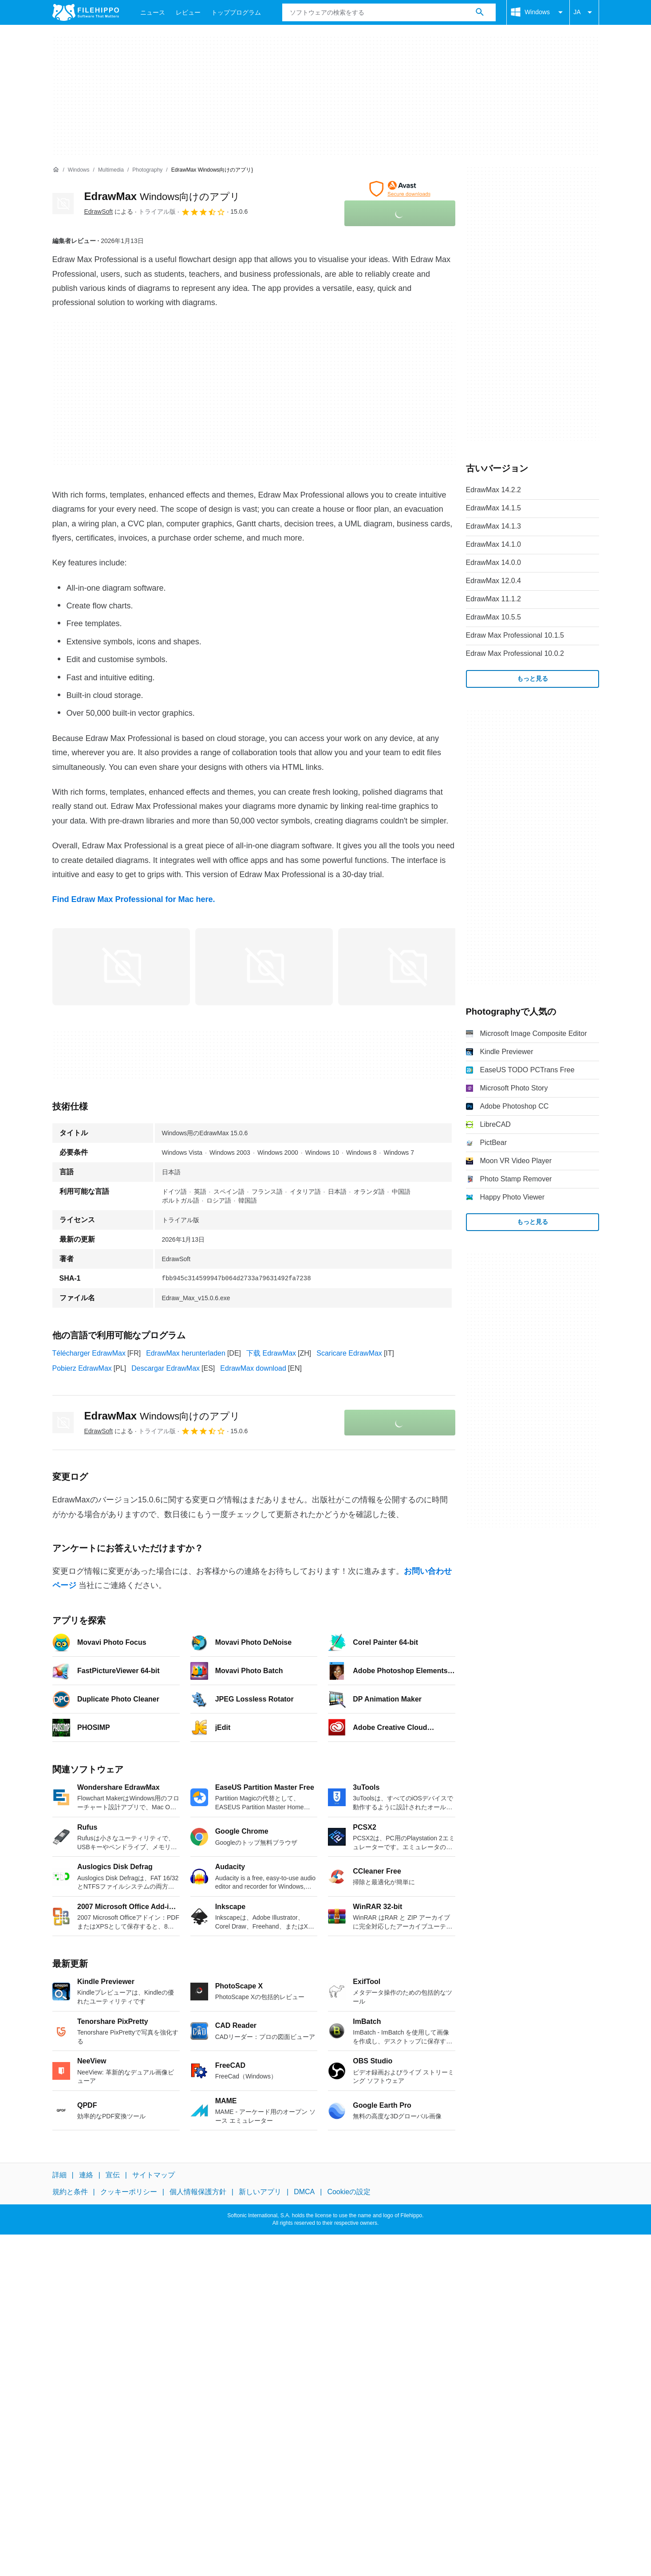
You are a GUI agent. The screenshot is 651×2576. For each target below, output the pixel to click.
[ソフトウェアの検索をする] (480, 12)
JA (584, 12)
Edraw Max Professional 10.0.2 (515, 653)
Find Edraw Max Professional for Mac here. (133, 899)
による (108, 211)
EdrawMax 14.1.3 (493, 526)
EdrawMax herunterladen (185, 1353)
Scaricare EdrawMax (349, 1353)
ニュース (152, 12)
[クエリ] (389, 12)
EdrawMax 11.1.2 (493, 599)
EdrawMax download (253, 1368)
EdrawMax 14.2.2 (493, 490)
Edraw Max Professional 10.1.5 (515, 635)
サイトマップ (153, 2175)
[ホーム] (55, 170)
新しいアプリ (260, 2192)
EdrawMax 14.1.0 (493, 544)
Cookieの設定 (349, 2192)
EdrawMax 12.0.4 (493, 580)
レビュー (188, 12)
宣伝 (113, 2175)
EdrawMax (162, 196)
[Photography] (147, 170)
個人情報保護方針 (198, 2192)
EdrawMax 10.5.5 (493, 617)
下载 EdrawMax (271, 1353)
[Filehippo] (85, 12)
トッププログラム (236, 12)
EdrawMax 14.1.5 (493, 508)
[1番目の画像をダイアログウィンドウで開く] (264, 966)
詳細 (59, 2175)
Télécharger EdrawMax (89, 1353)
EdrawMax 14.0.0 (493, 562)
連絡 (86, 2175)
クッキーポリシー (128, 2192)
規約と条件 (70, 2192)
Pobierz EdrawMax (82, 1368)
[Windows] (79, 170)
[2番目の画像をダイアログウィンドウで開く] (407, 966)
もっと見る (532, 678)
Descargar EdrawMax (165, 1368)
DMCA (304, 2192)
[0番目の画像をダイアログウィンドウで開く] (121, 966)
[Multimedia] (111, 170)
